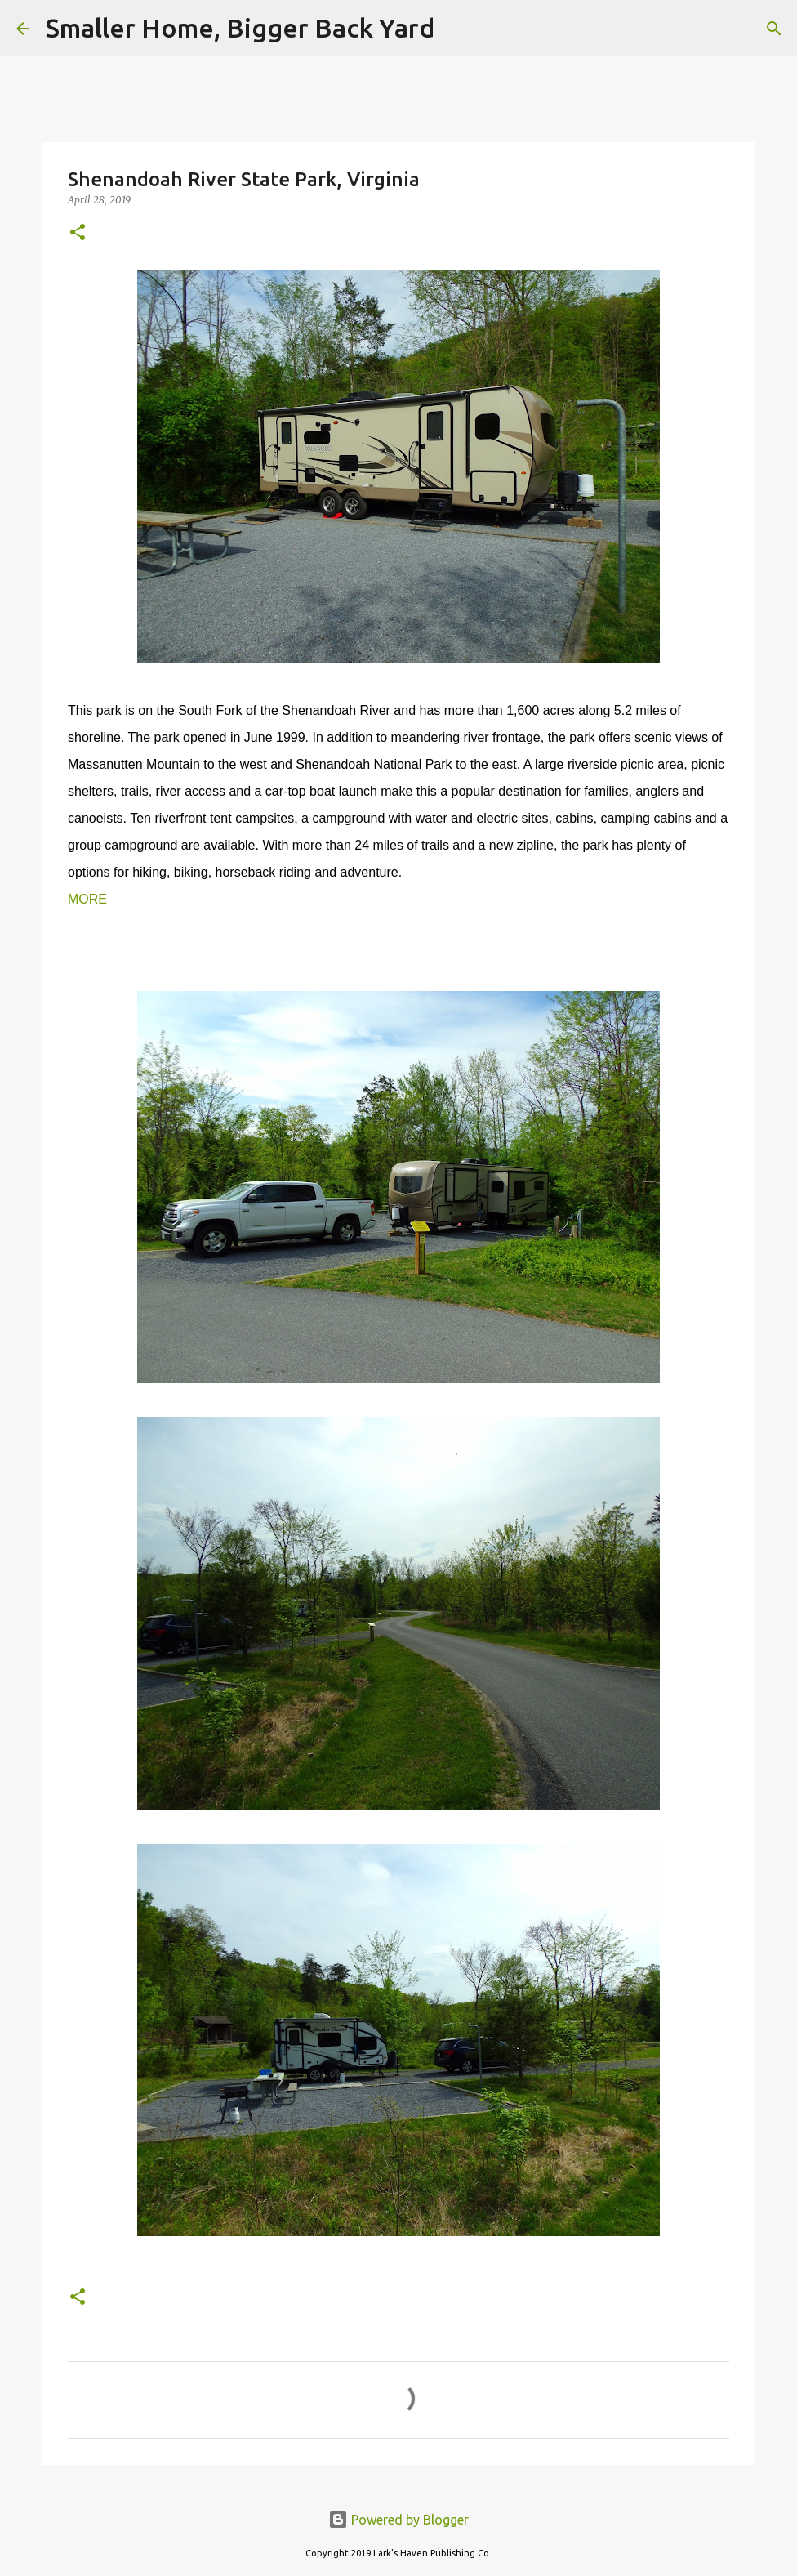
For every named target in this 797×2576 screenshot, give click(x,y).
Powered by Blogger (398, 2519)
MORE (87, 899)
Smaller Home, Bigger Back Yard (240, 27)
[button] (77, 233)
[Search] (457, 28)
